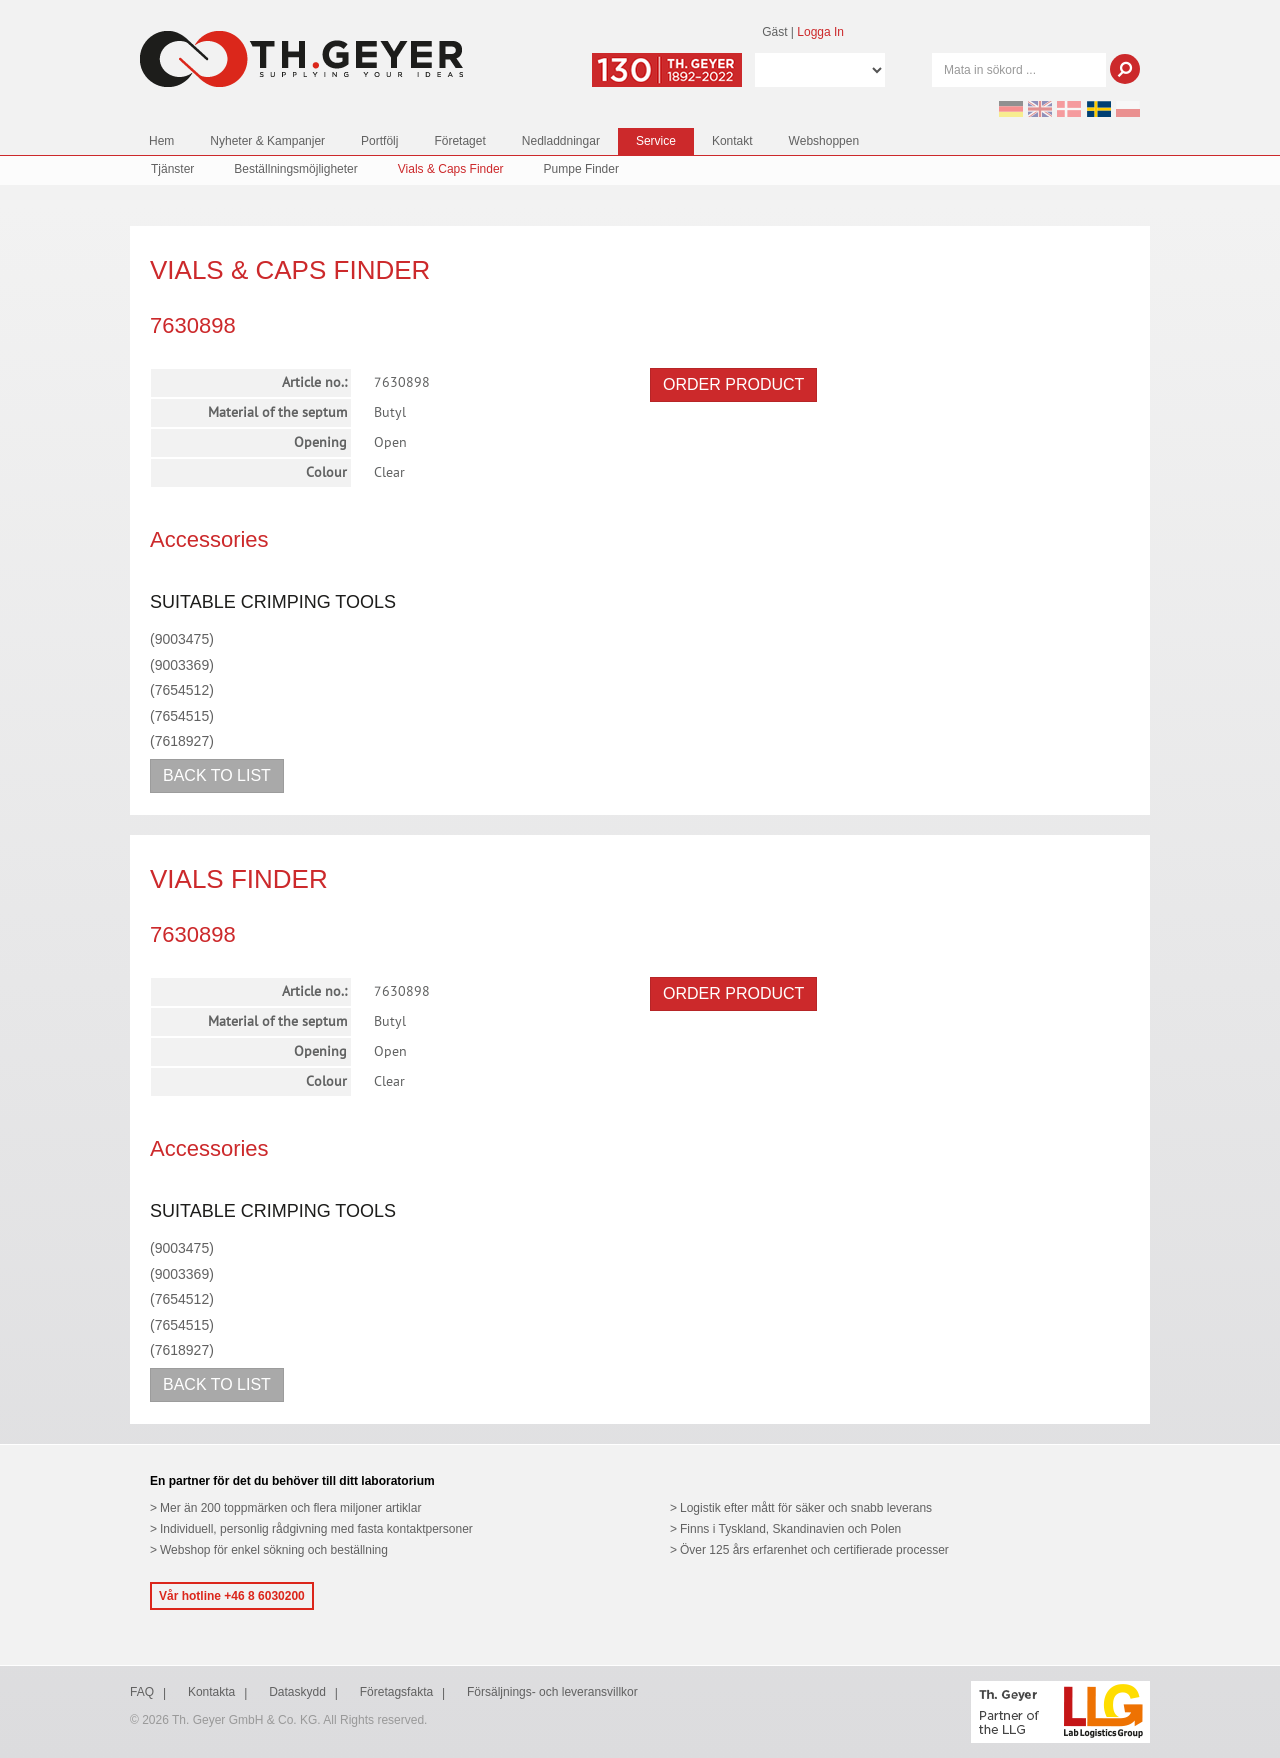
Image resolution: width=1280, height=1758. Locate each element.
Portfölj (379, 141)
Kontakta (211, 1692)
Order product (733, 384)
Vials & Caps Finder (451, 169)
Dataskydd (297, 1692)
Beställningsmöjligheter (295, 169)
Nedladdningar (561, 141)
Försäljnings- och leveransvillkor (552, 1692)
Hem (161, 141)
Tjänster (172, 169)
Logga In (820, 32)
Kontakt (732, 141)
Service (656, 141)
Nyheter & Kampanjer (267, 141)
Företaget (459, 141)
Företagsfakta (396, 1692)
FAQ (142, 1692)
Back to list (217, 775)
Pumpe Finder (581, 169)
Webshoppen (824, 141)
